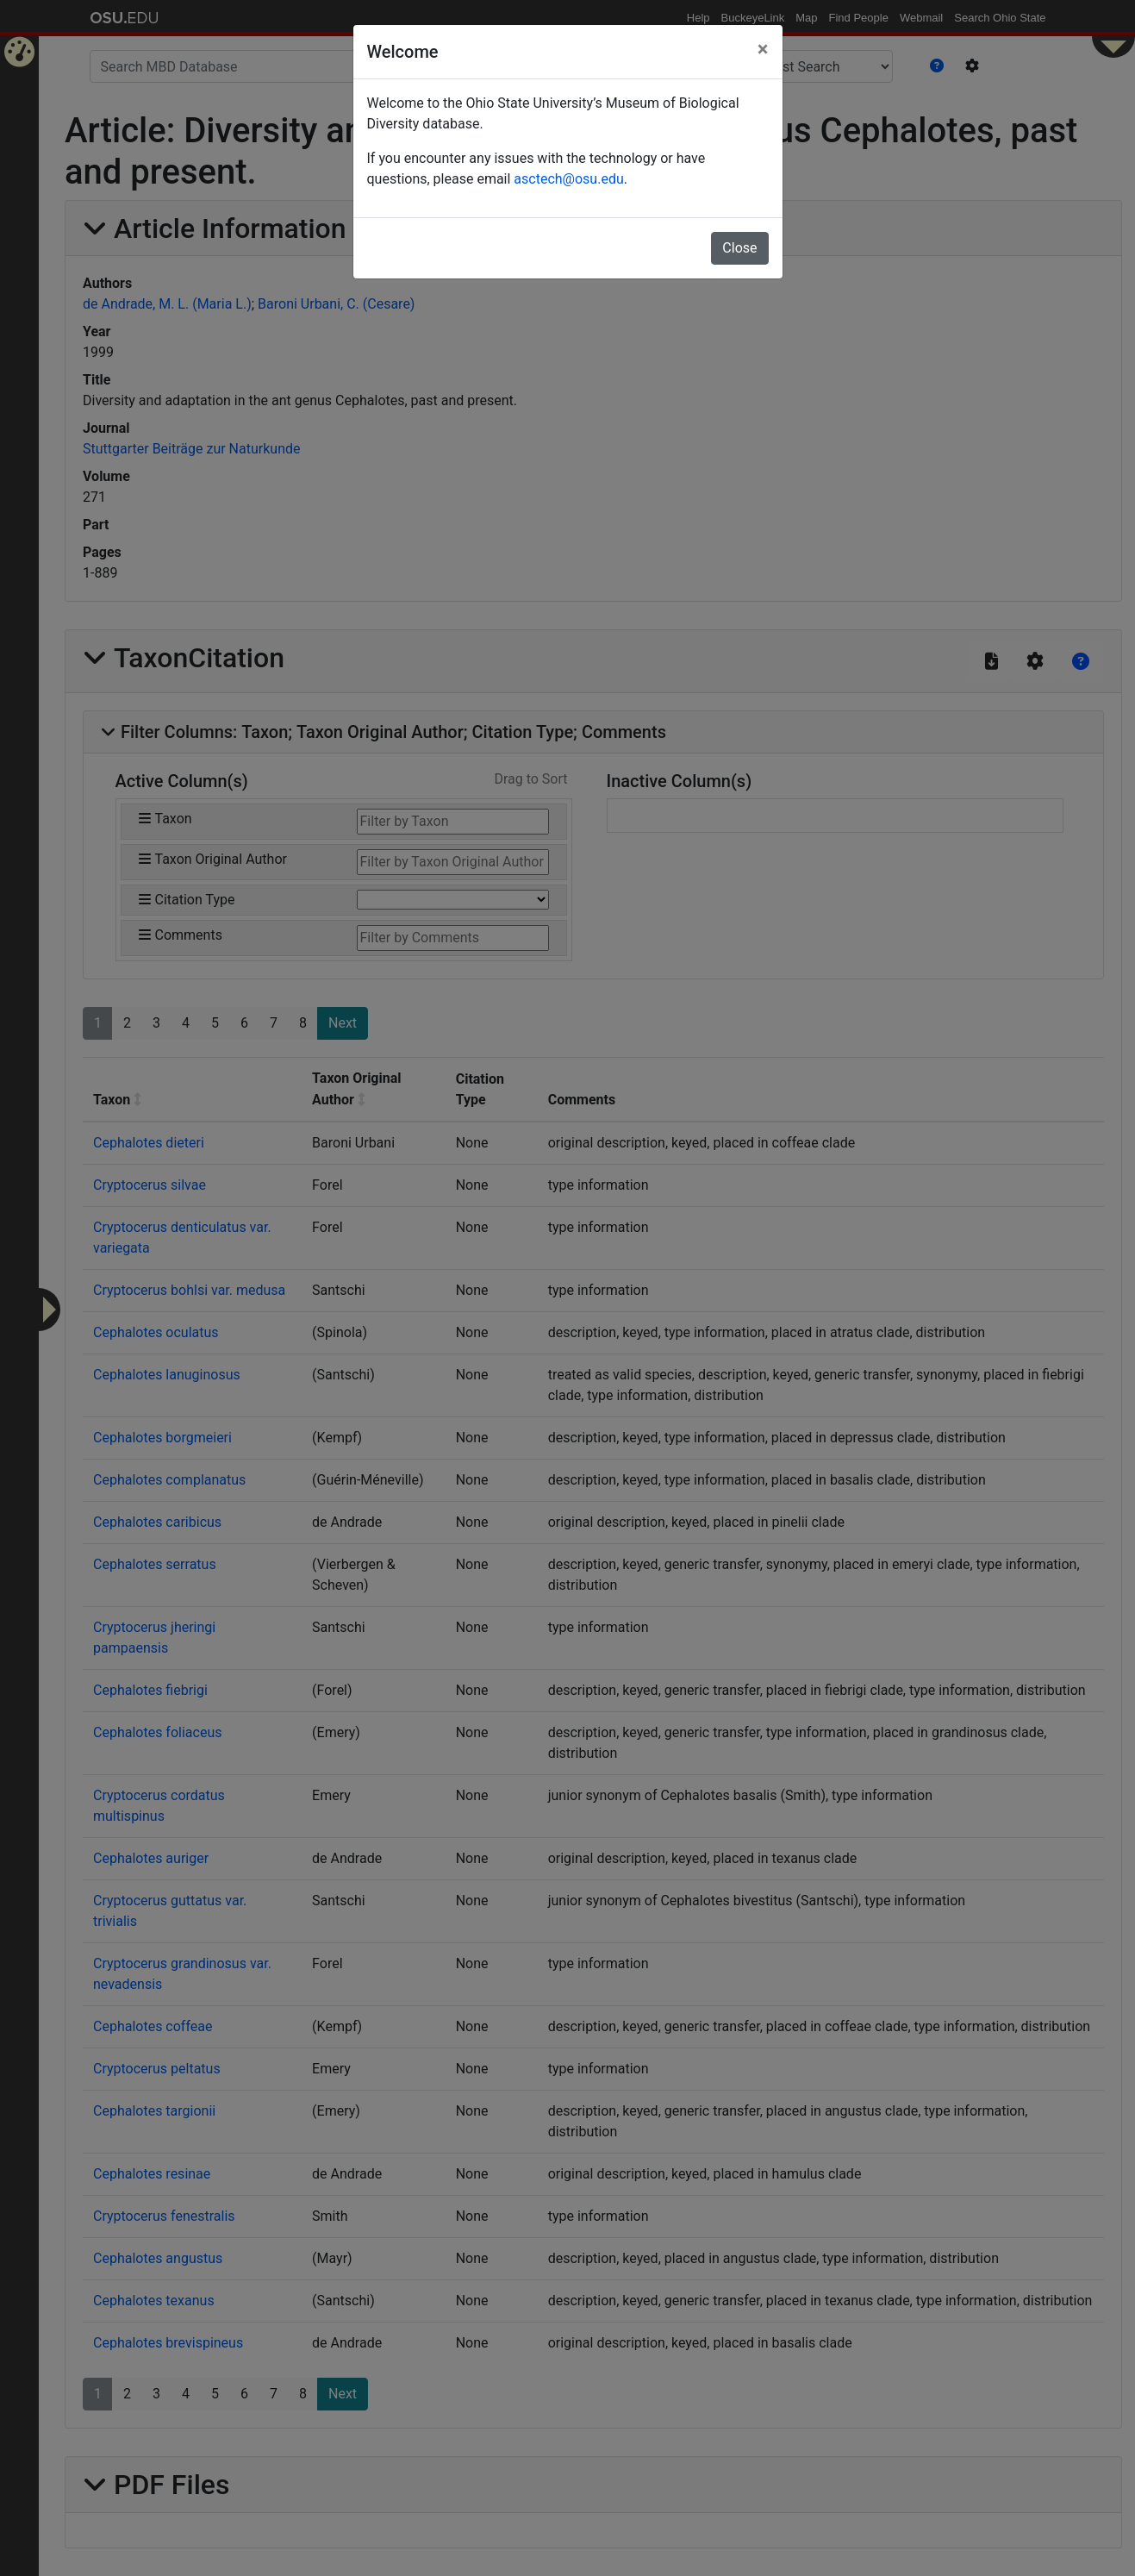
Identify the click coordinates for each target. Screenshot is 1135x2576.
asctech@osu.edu (568, 179)
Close (739, 248)
